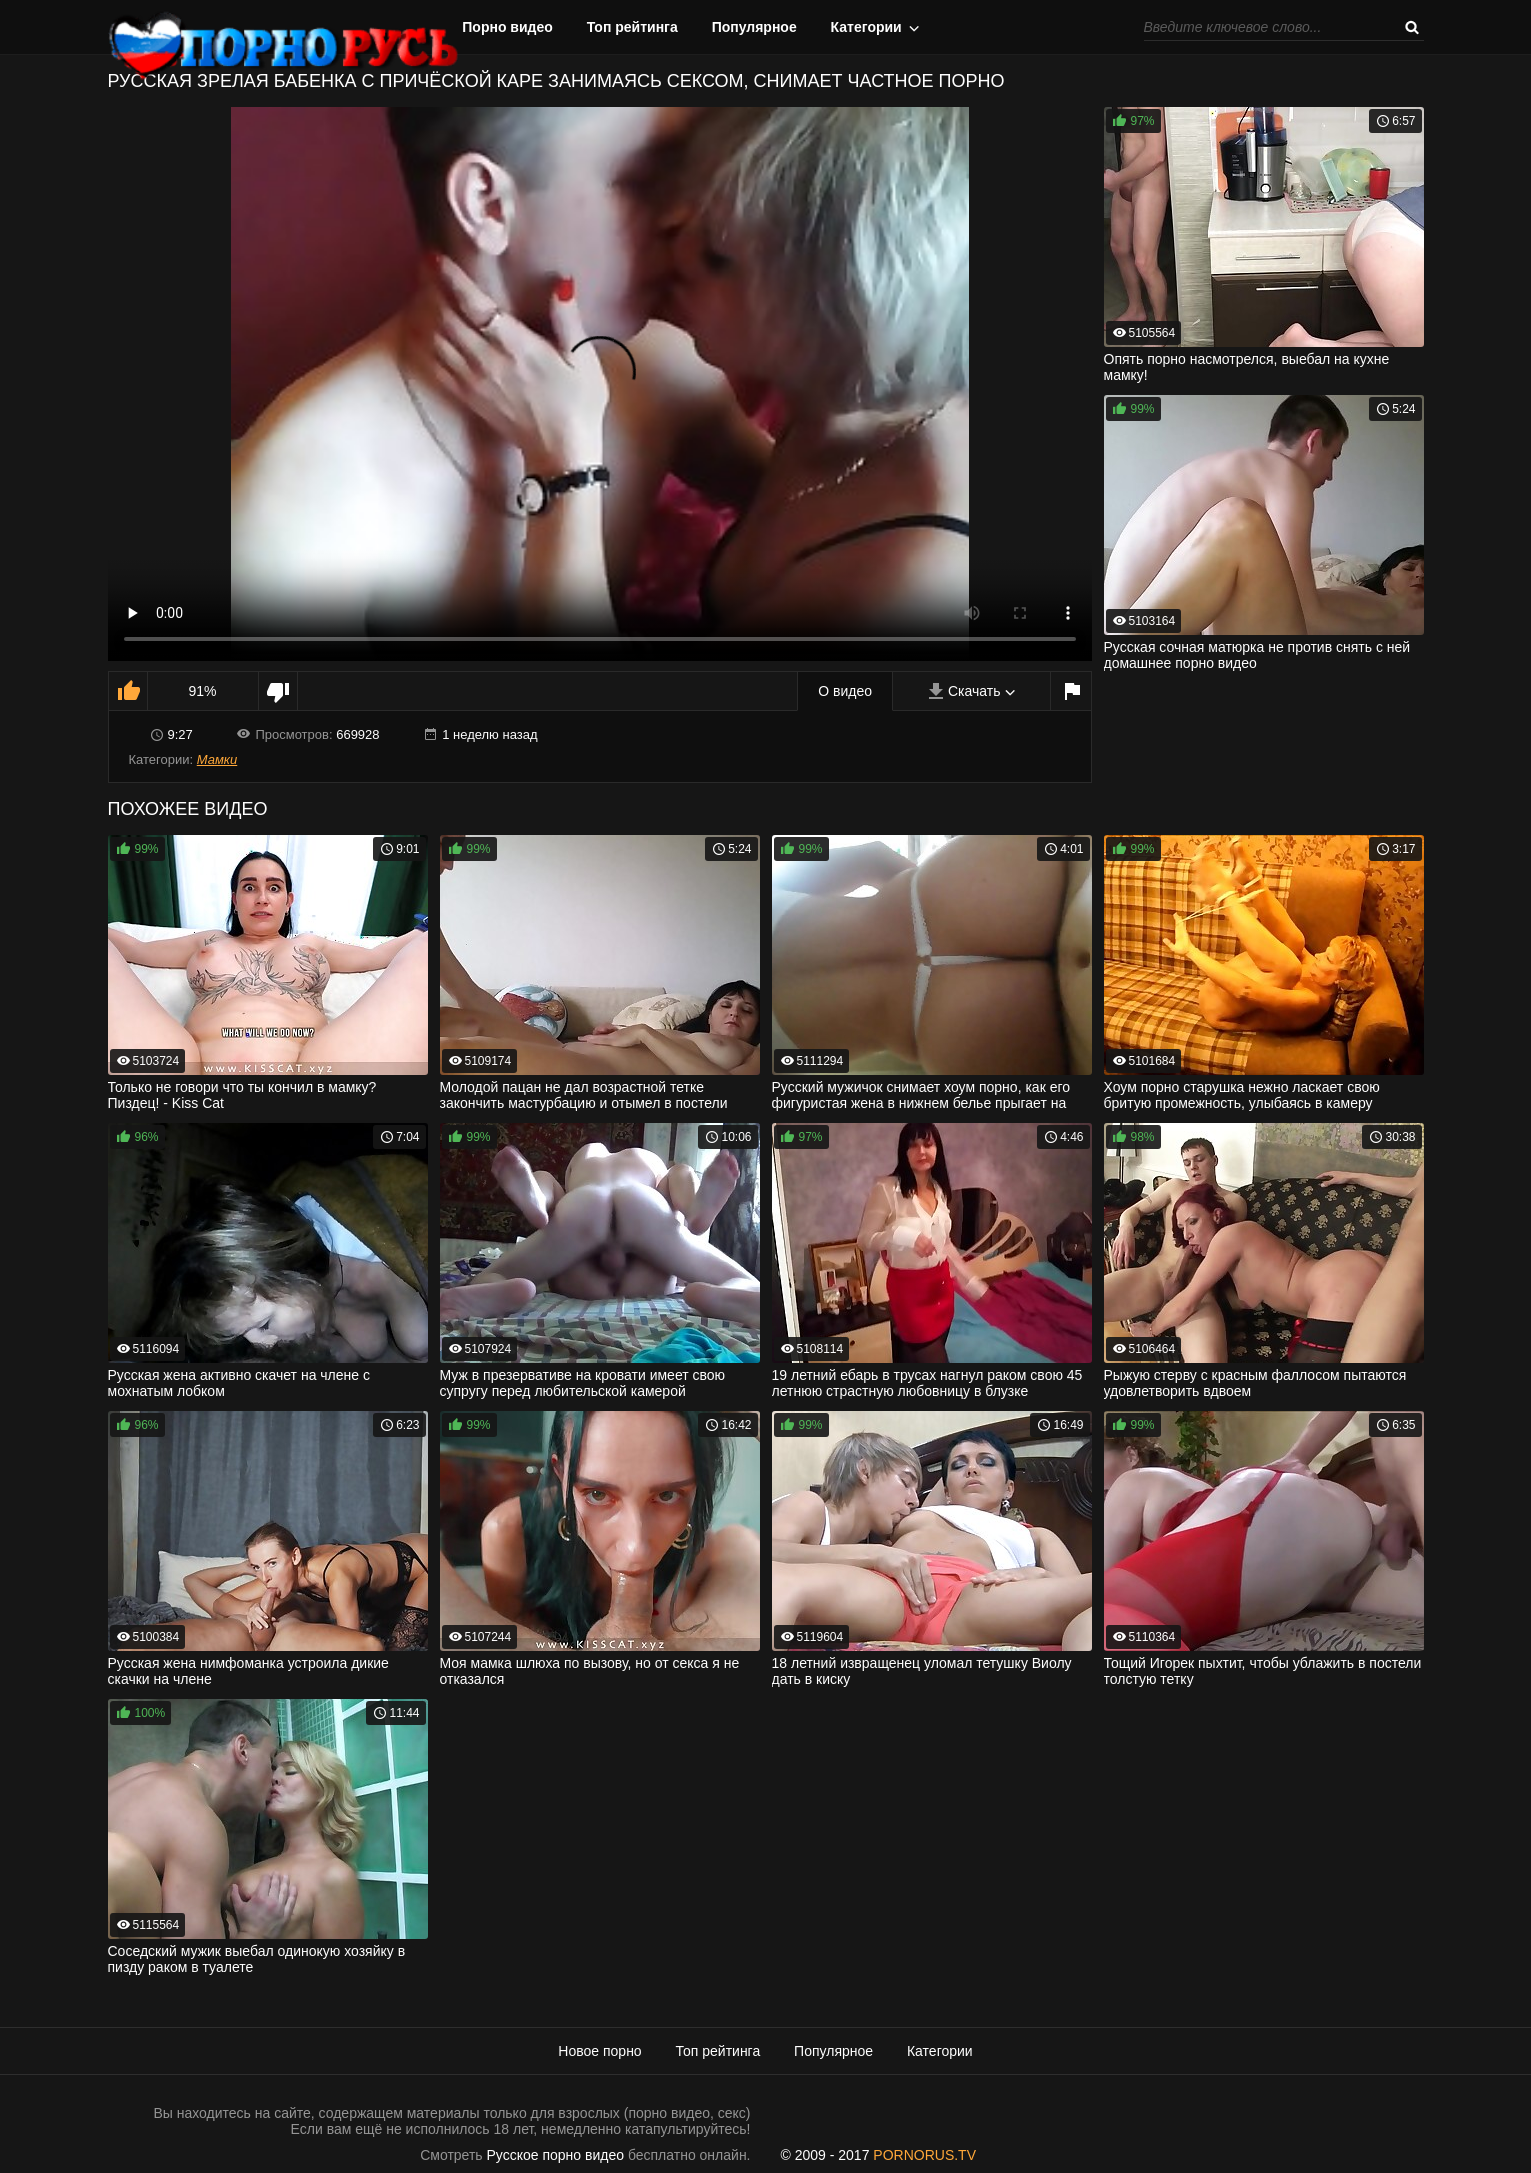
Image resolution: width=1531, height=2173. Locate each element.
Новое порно (599, 2051)
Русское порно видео (555, 2155)
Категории (866, 27)
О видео (845, 691)
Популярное (754, 27)
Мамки (217, 759)
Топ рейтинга (632, 27)
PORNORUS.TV (924, 2155)
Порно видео (507, 27)
